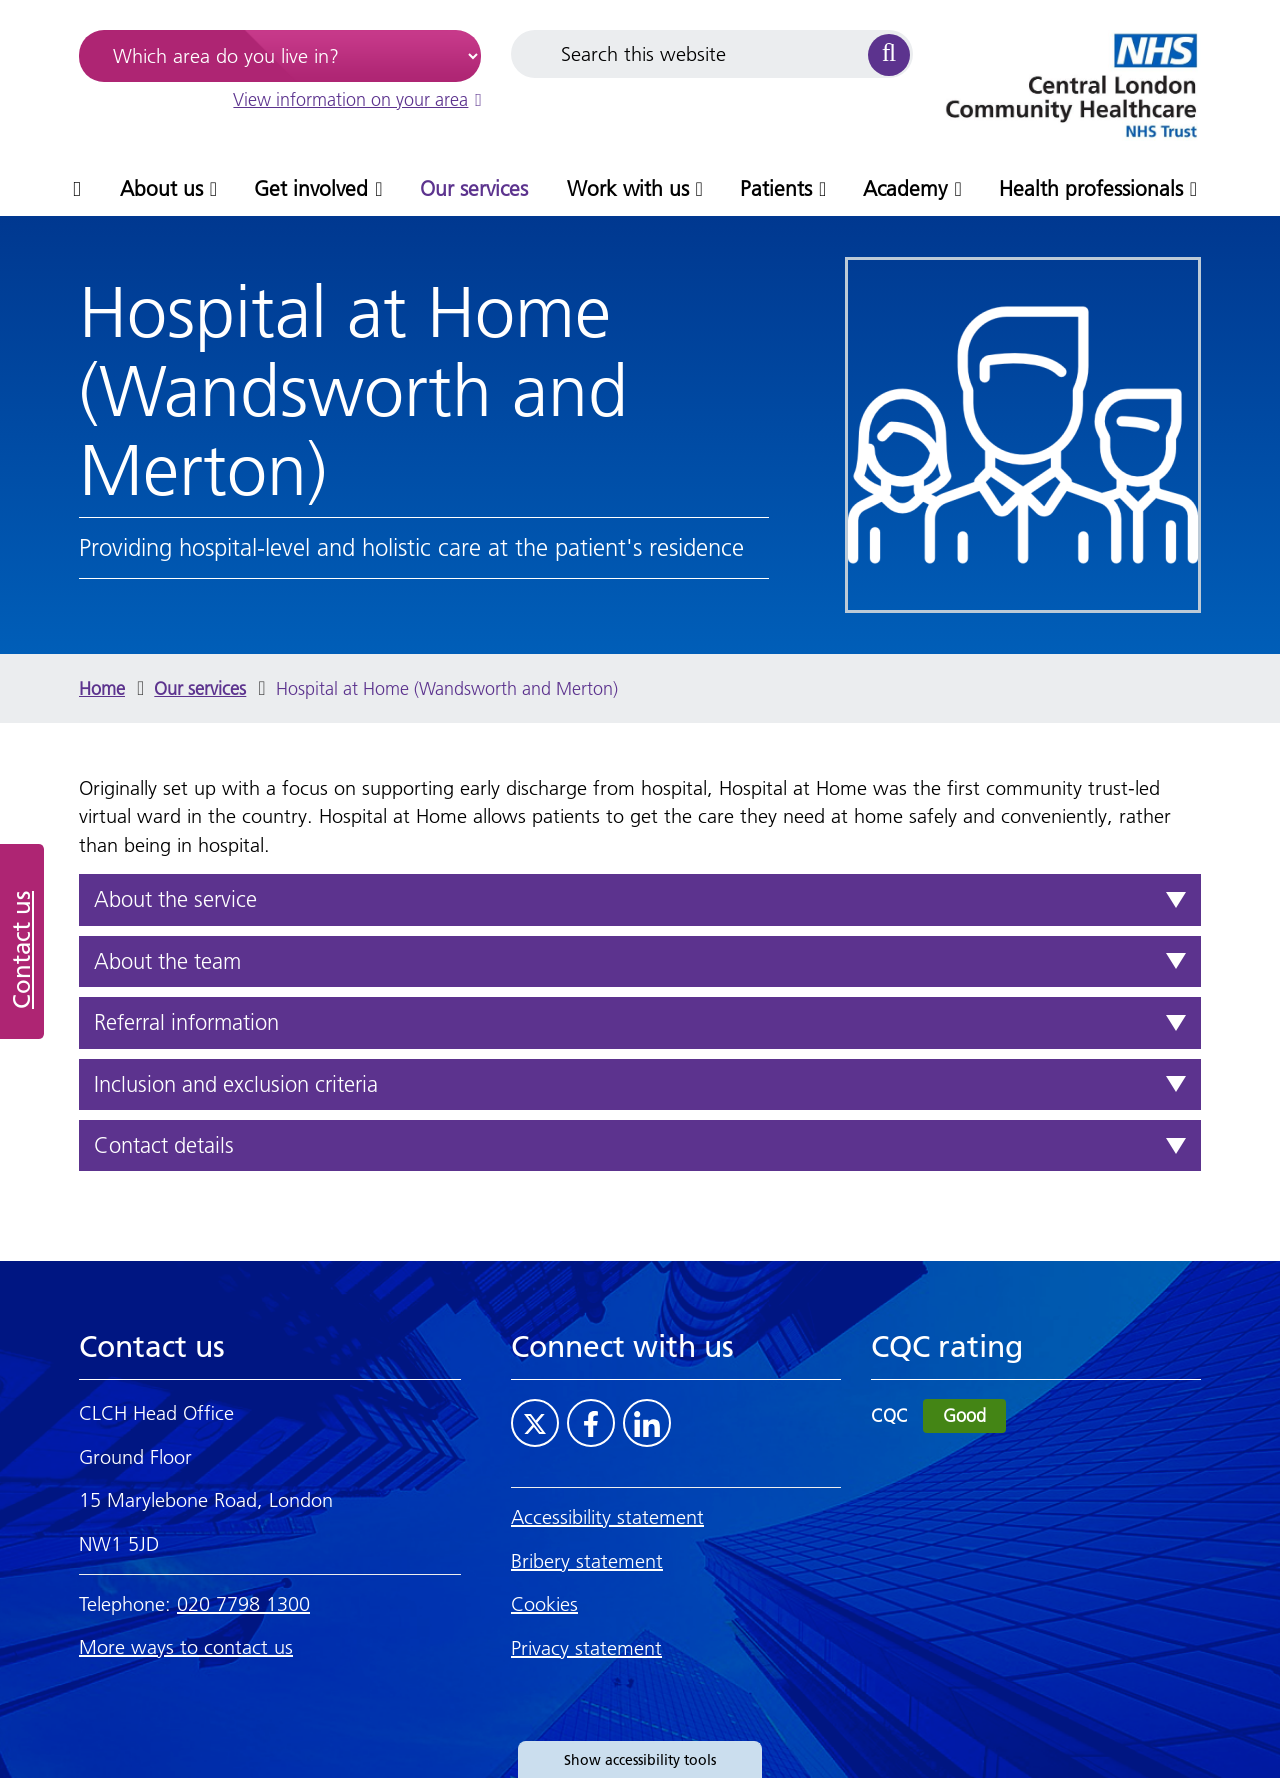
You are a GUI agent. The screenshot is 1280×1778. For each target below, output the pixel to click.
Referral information (186, 1022)
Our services (200, 688)
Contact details (164, 1145)
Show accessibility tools (640, 1760)
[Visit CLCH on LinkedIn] (647, 1423)
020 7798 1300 (243, 1604)
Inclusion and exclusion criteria (236, 1084)
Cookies (544, 1604)
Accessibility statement (607, 1517)
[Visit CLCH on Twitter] (535, 1423)
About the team (167, 961)
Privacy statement (586, 1648)
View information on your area (357, 99)
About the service (175, 899)
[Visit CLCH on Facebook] (591, 1423)
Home (102, 688)
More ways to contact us (186, 1647)
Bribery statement (587, 1561)
